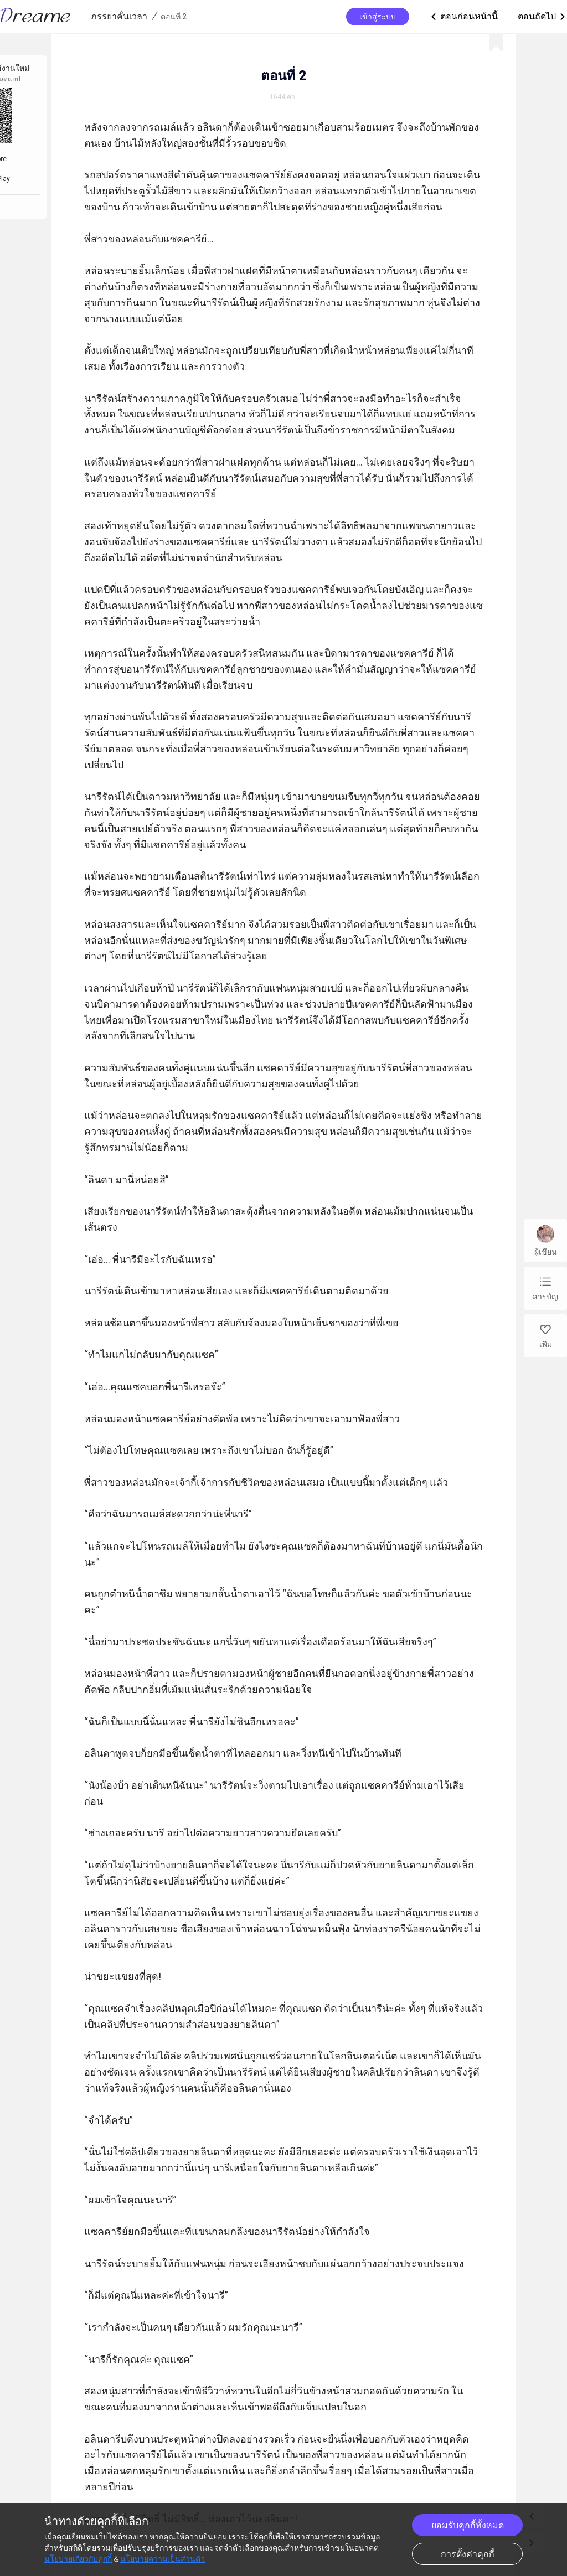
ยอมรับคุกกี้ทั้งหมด (467, 2525)
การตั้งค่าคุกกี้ (467, 2554)
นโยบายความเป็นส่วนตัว (162, 2558)
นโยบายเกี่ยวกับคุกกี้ (78, 2558)
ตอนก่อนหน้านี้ (463, 16)
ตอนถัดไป (542, 16)
